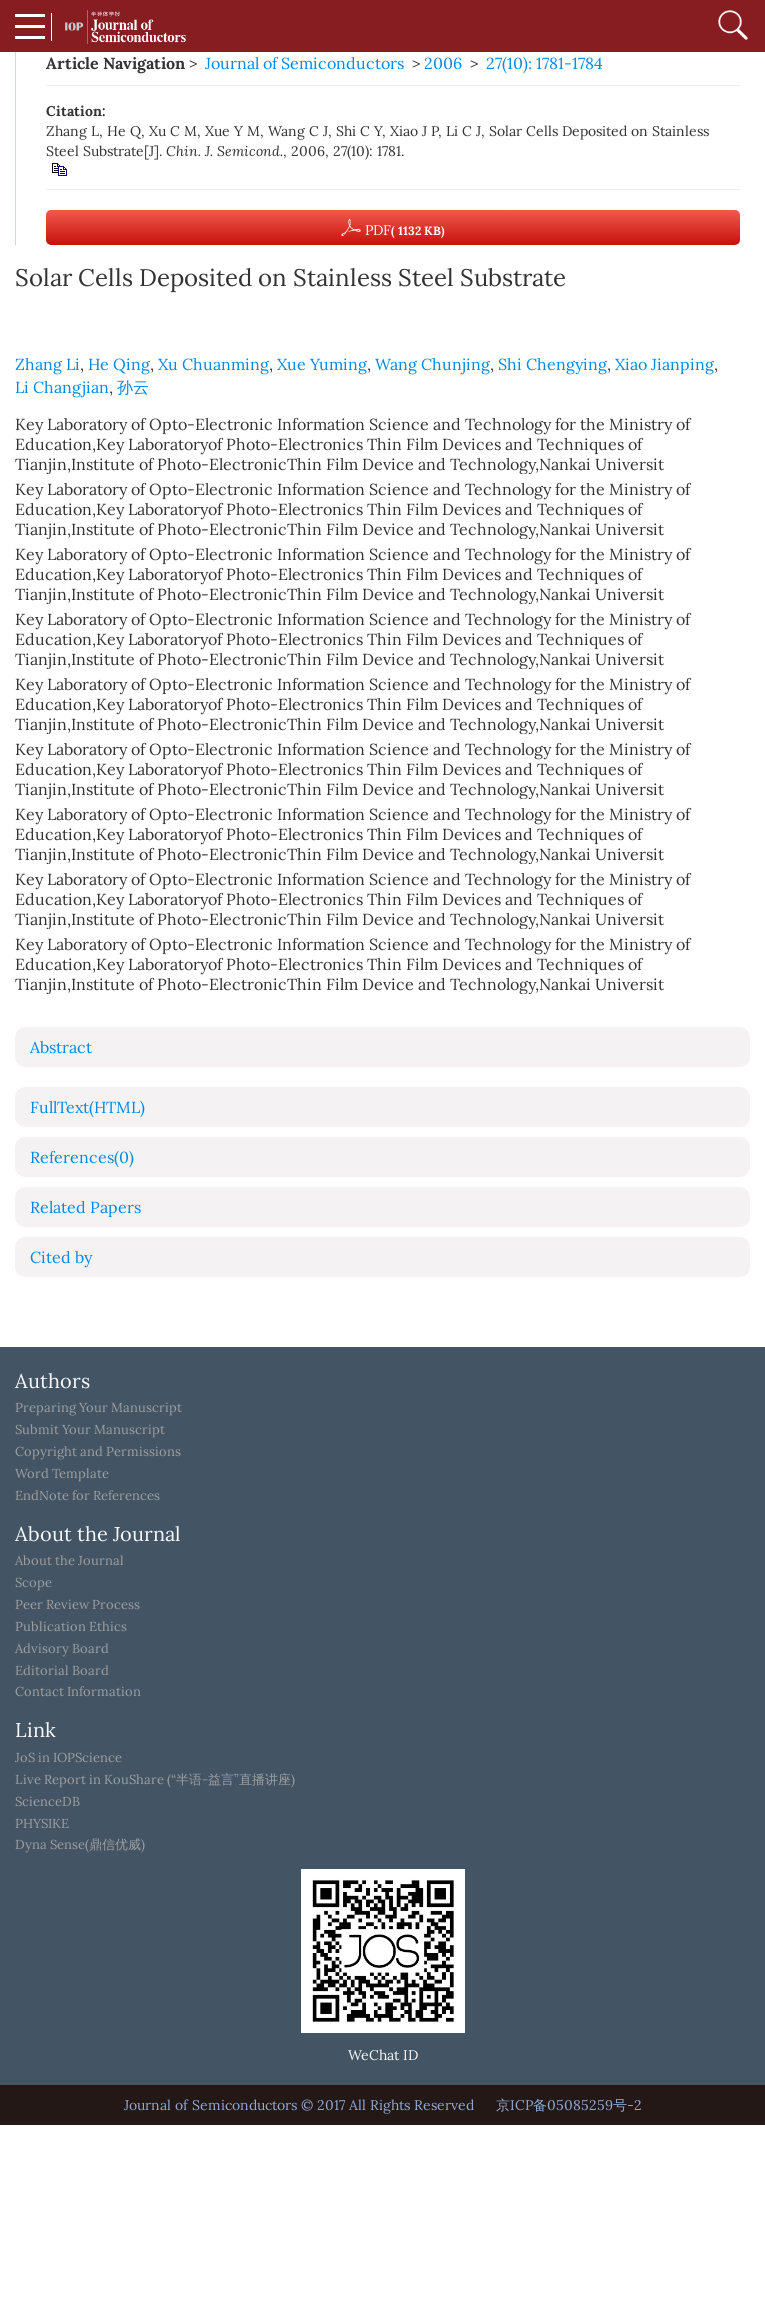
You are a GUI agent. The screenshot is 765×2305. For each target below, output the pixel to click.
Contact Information (78, 1692)
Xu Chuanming (213, 364)
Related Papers (85, 1207)
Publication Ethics (71, 1627)
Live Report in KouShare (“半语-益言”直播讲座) (155, 1780)
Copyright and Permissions (98, 1452)
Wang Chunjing (432, 364)
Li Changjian (62, 387)
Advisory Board (62, 1649)
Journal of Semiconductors (304, 63)
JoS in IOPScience (68, 1758)
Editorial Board (62, 1671)
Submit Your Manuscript (90, 1430)
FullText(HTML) (87, 1107)
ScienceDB (47, 1802)
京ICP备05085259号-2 (569, 2105)
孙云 (133, 387)
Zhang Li (47, 364)
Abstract (61, 1047)
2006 (443, 63)
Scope (33, 1583)
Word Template (62, 1474)
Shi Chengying (552, 364)
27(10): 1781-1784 (544, 63)
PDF (393, 228)
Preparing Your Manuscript (98, 1408)
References (82, 1157)
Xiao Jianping (664, 364)
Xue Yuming (322, 364)
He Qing (119, 364)
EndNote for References (87, 1496)
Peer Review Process (77, 1605)
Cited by (61, 1257)
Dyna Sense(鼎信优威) (80, 1845)
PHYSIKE (42, 1824)
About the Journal (69, 1561)
